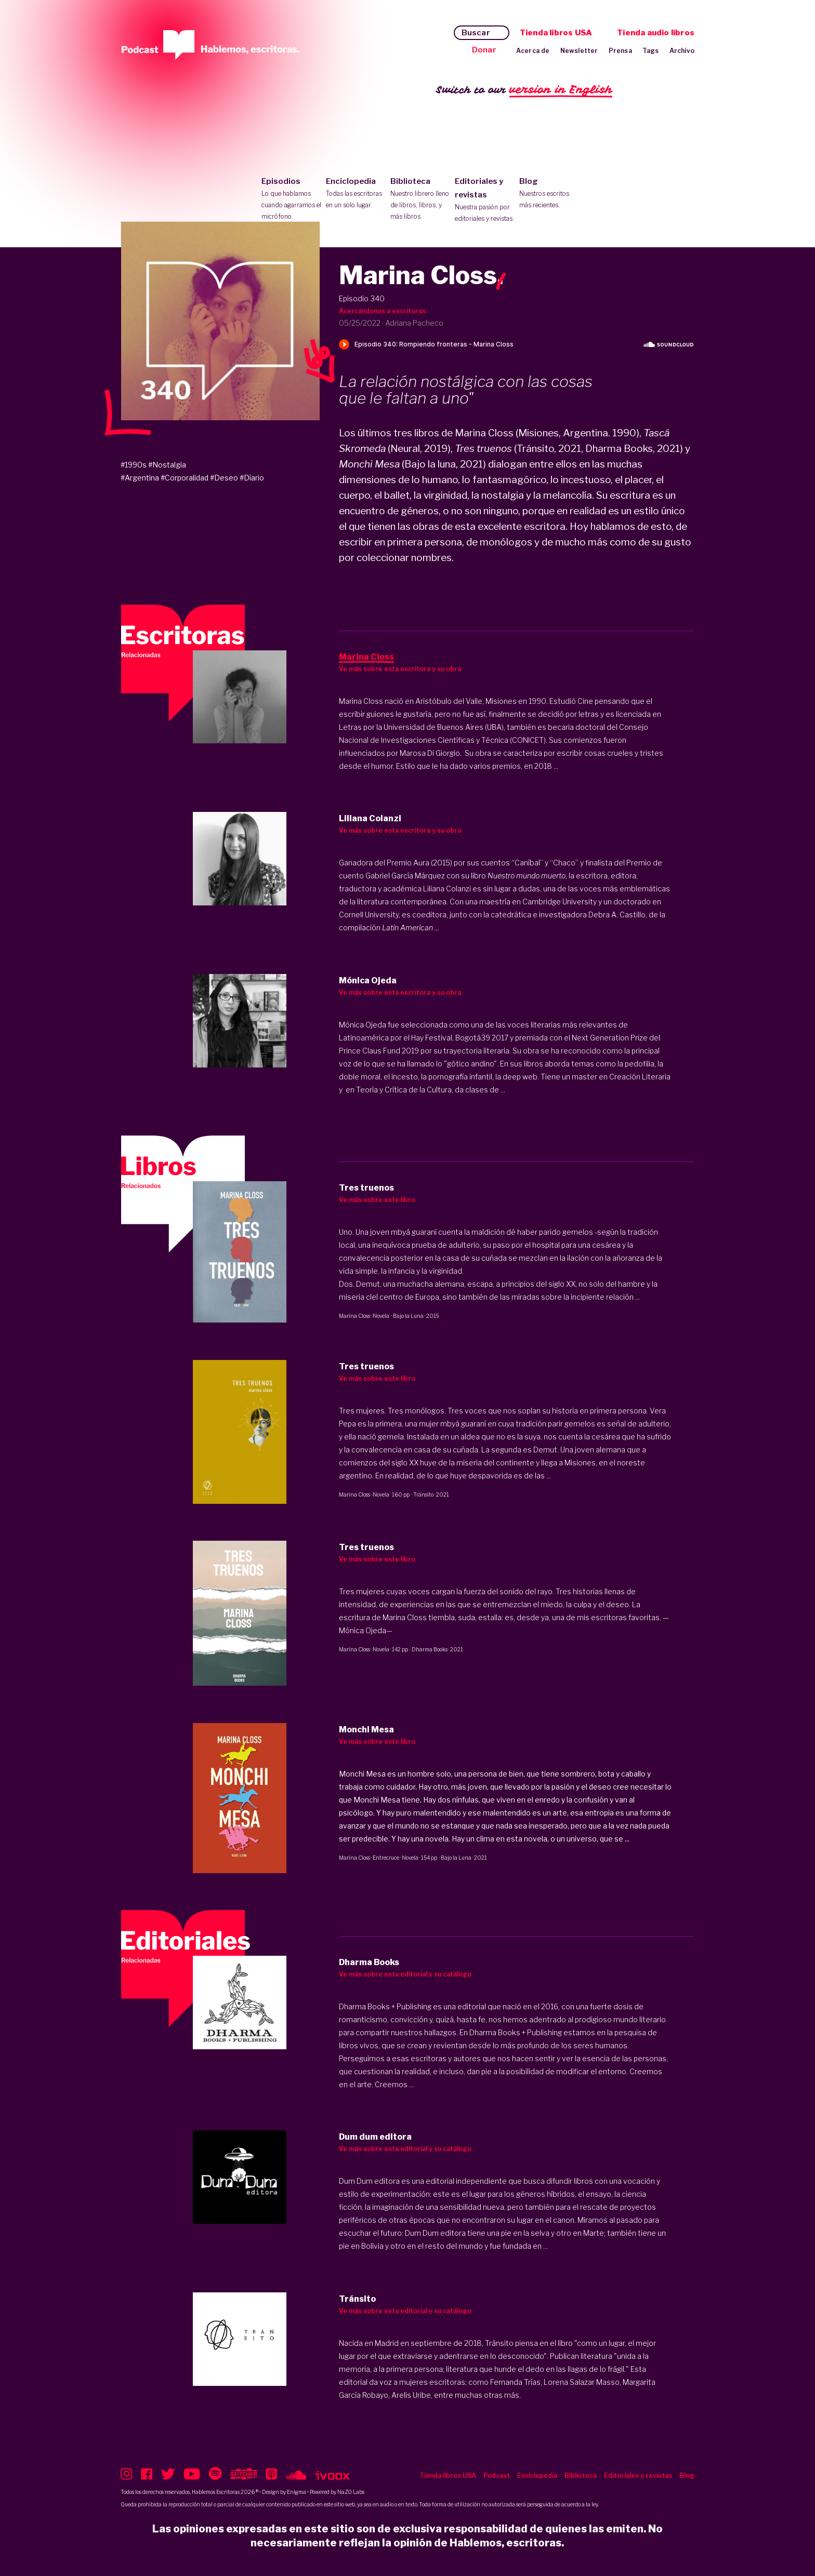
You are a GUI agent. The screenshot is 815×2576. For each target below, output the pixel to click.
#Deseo (224, 477)
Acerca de (533, 51)
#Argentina (140, 477)
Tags (650, 51)
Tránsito (423, 1494)
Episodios (291, 199)
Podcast (496, 2475)
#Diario (252, 477)
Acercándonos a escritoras (382, 311)
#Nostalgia (167, 464)
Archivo (681, 51)
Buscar (476, 32)
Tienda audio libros (655, 32)
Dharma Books (430, 1649)
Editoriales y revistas (485, 200)
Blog (549, 194)
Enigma (296, 2492)
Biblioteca (420, 199)
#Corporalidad (184, 477)
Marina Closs (354, 1316)
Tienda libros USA (556, 32)
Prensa (620, 51)
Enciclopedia (356, 194)
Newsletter (579, 51)
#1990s (134, 464)
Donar (484, 50)
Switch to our (524, 90)
